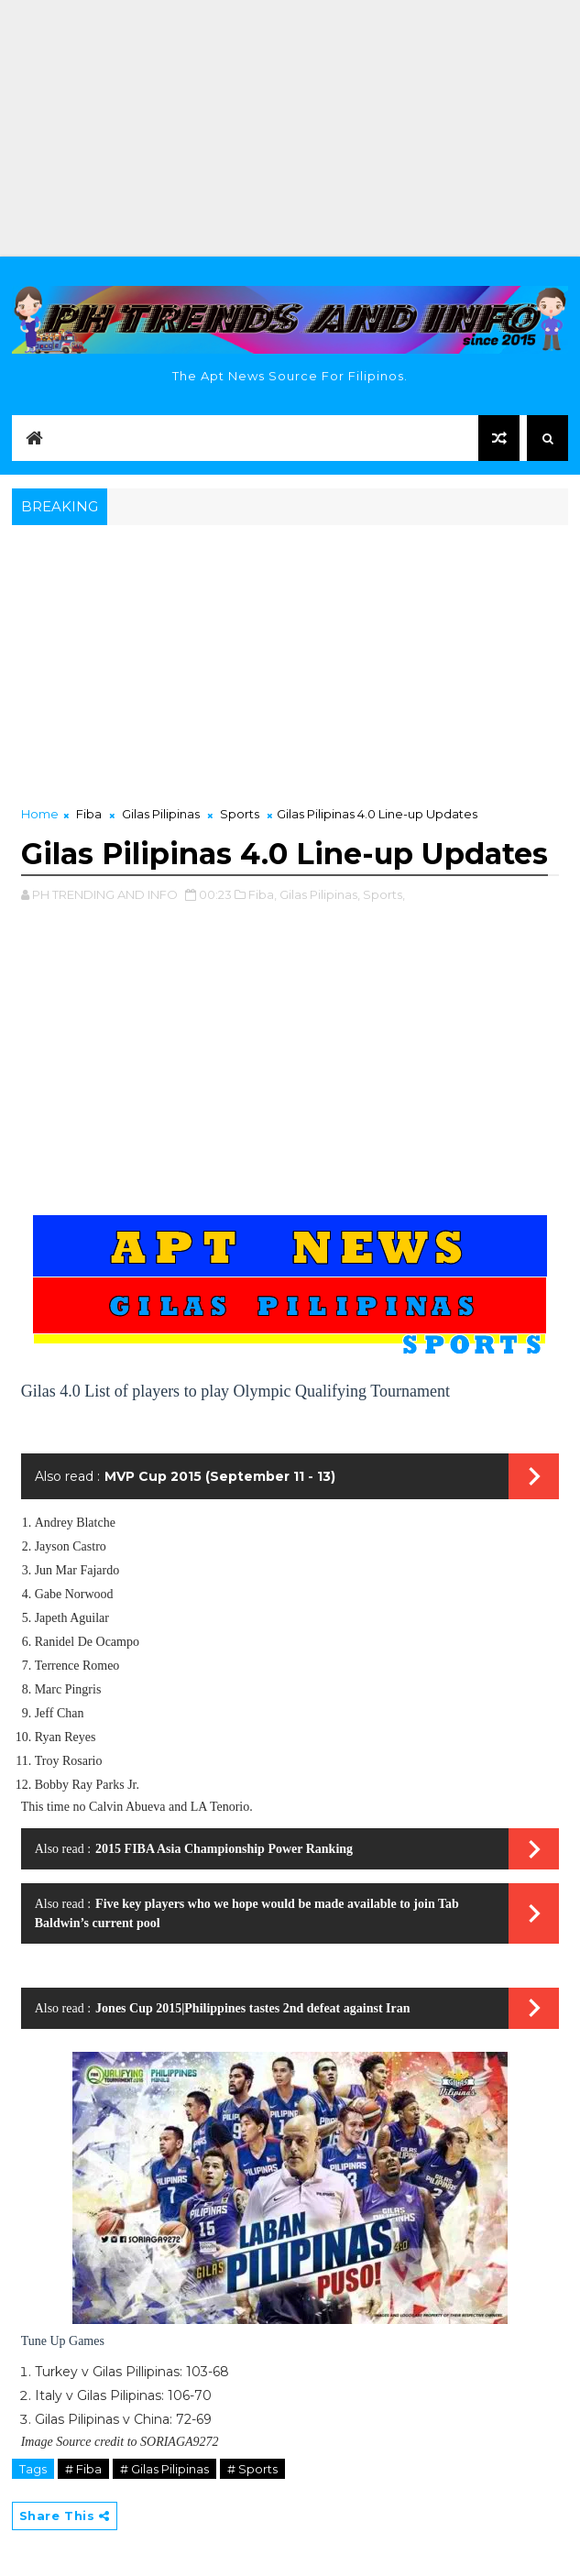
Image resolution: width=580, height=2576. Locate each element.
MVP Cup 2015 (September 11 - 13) (219, 1476)
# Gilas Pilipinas (164, 2468)
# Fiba (83, 2468)
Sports (239, 813)
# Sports (252, 2468)
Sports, (384, 894)
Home (40, 813)
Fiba (89, 813)
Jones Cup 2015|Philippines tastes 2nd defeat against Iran (252, 2008)
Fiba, (262, 894)
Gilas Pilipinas (161, 813)
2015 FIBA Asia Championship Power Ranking (224, 1849)
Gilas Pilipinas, (319, 894)
